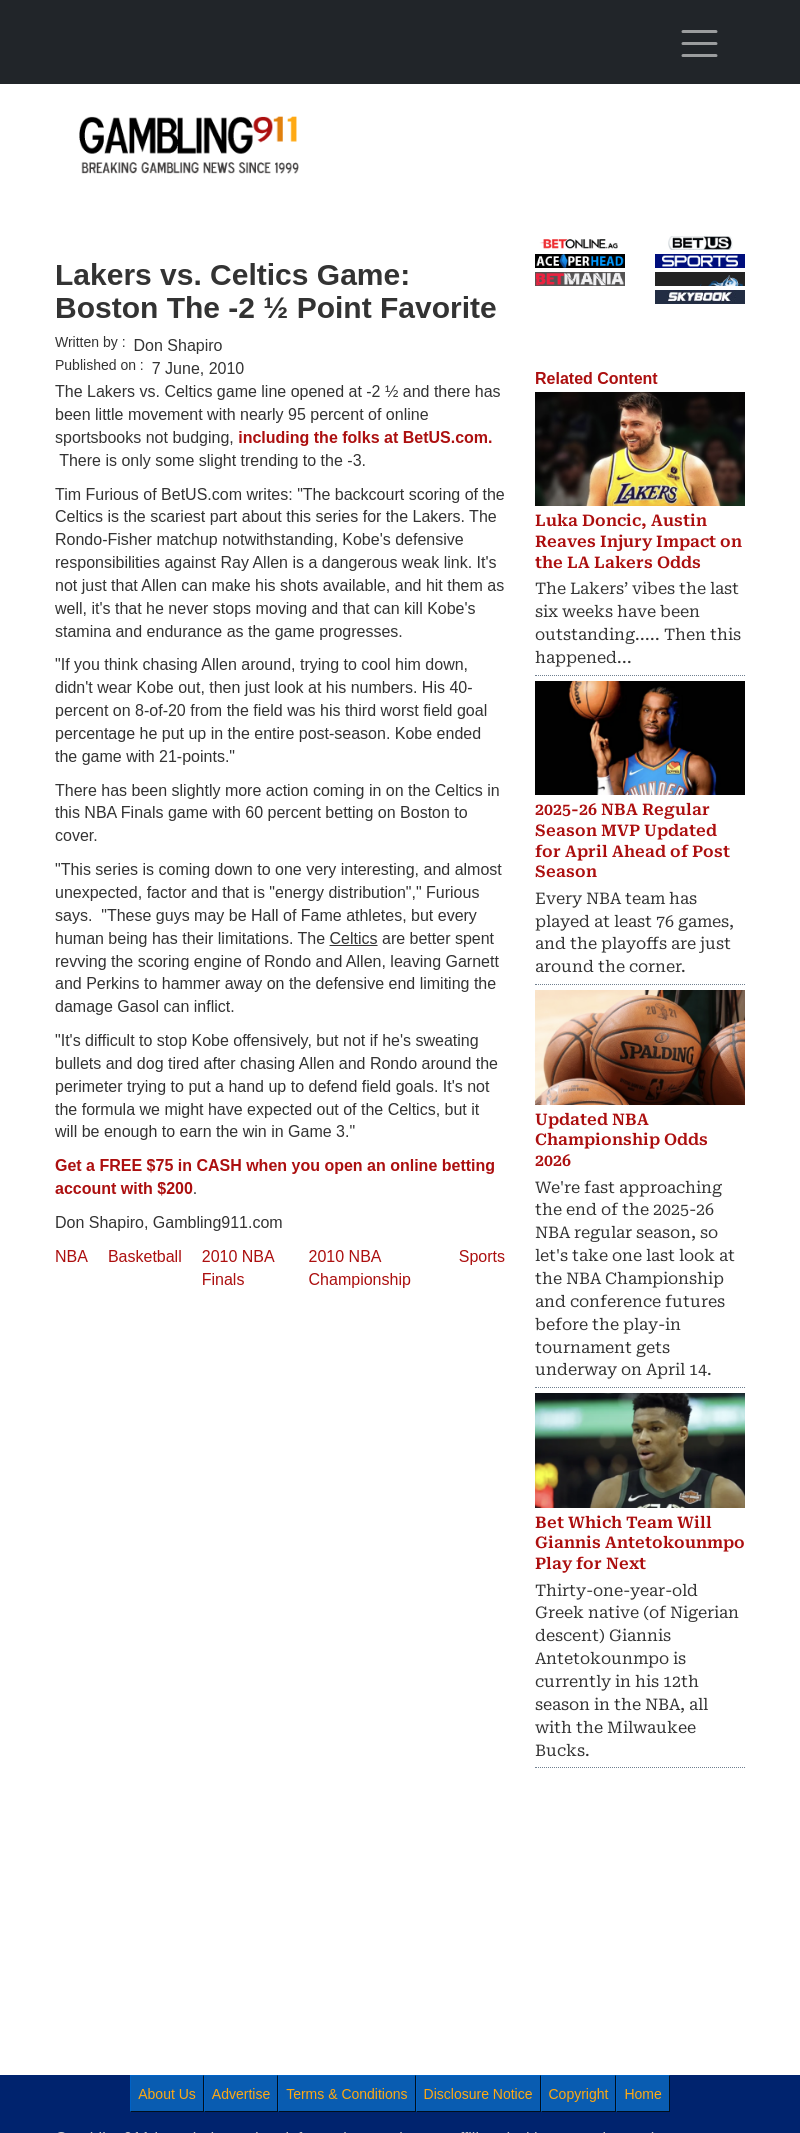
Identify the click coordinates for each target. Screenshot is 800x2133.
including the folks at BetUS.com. (365, 437)
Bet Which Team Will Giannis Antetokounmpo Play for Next (640, 1543)
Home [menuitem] (642, 2094)
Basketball (145, 1256)
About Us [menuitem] (167, 2094)
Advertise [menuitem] (241, 2094)
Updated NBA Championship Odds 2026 (621, 1140)
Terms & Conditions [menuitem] (346, 2094)
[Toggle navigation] (700, 44)
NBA (71, 1256)
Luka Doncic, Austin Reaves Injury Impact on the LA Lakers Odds (638, 541)
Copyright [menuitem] (579, 2094)
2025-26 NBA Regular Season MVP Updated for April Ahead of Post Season (632, 840)
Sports (482, 1256)
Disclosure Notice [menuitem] (478, 2094)
